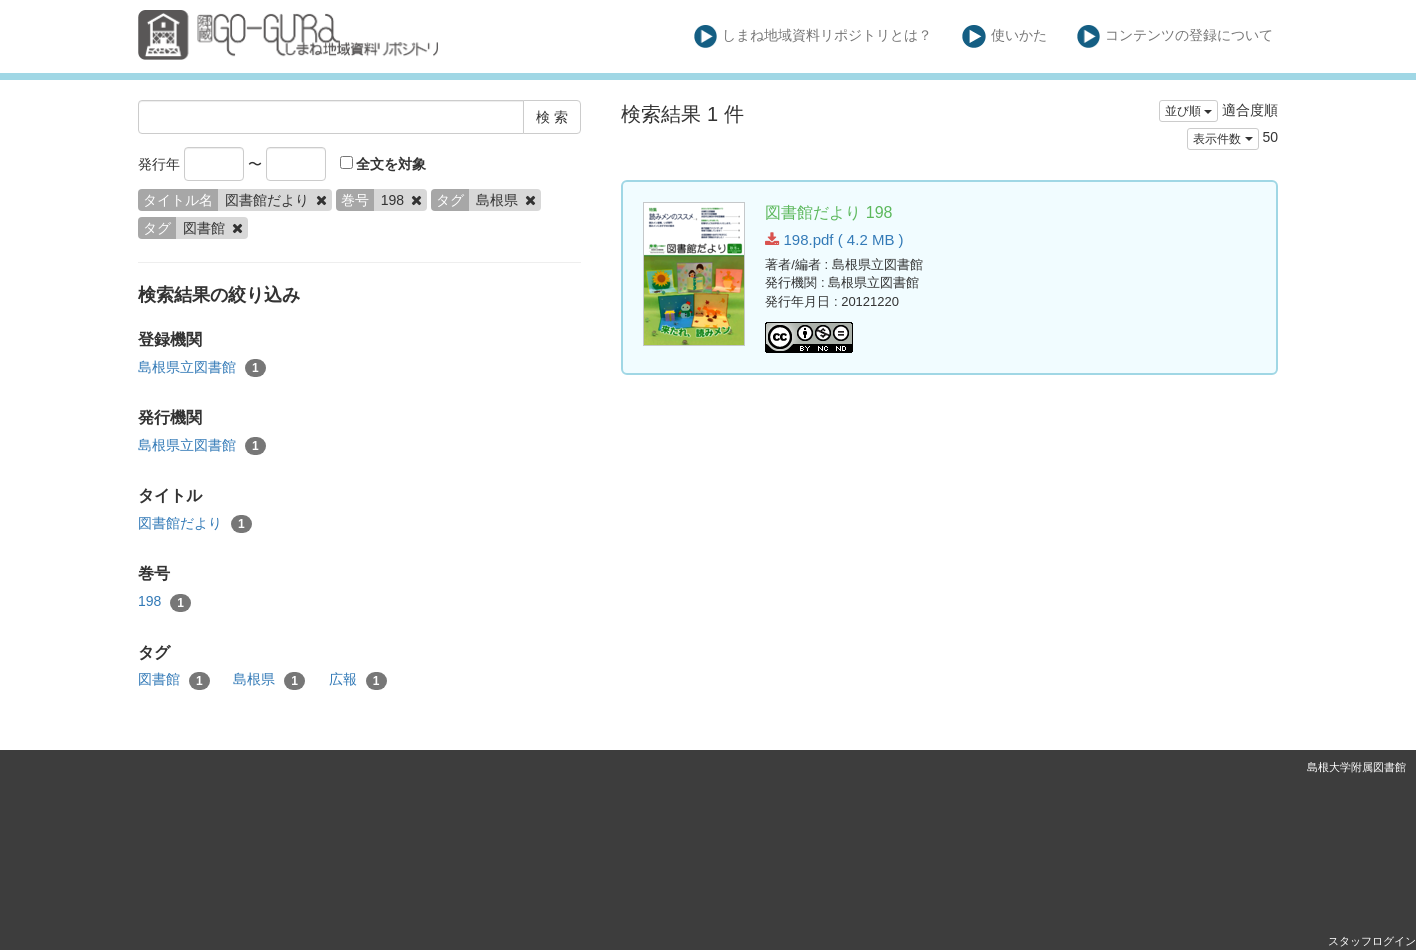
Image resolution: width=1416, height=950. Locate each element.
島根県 (269, 680)
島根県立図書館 (202, 368)
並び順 (1188, 111)
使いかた (1004, 36)
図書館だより (195, 524)
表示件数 (1222, 139)
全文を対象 (383, 164)
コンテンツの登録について (1175, 36)
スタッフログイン (1372, 941)
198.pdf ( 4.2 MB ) (834, 239)
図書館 (174, 680)
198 (164, 602)
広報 (358, 680)
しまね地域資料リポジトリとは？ (813, 36)
